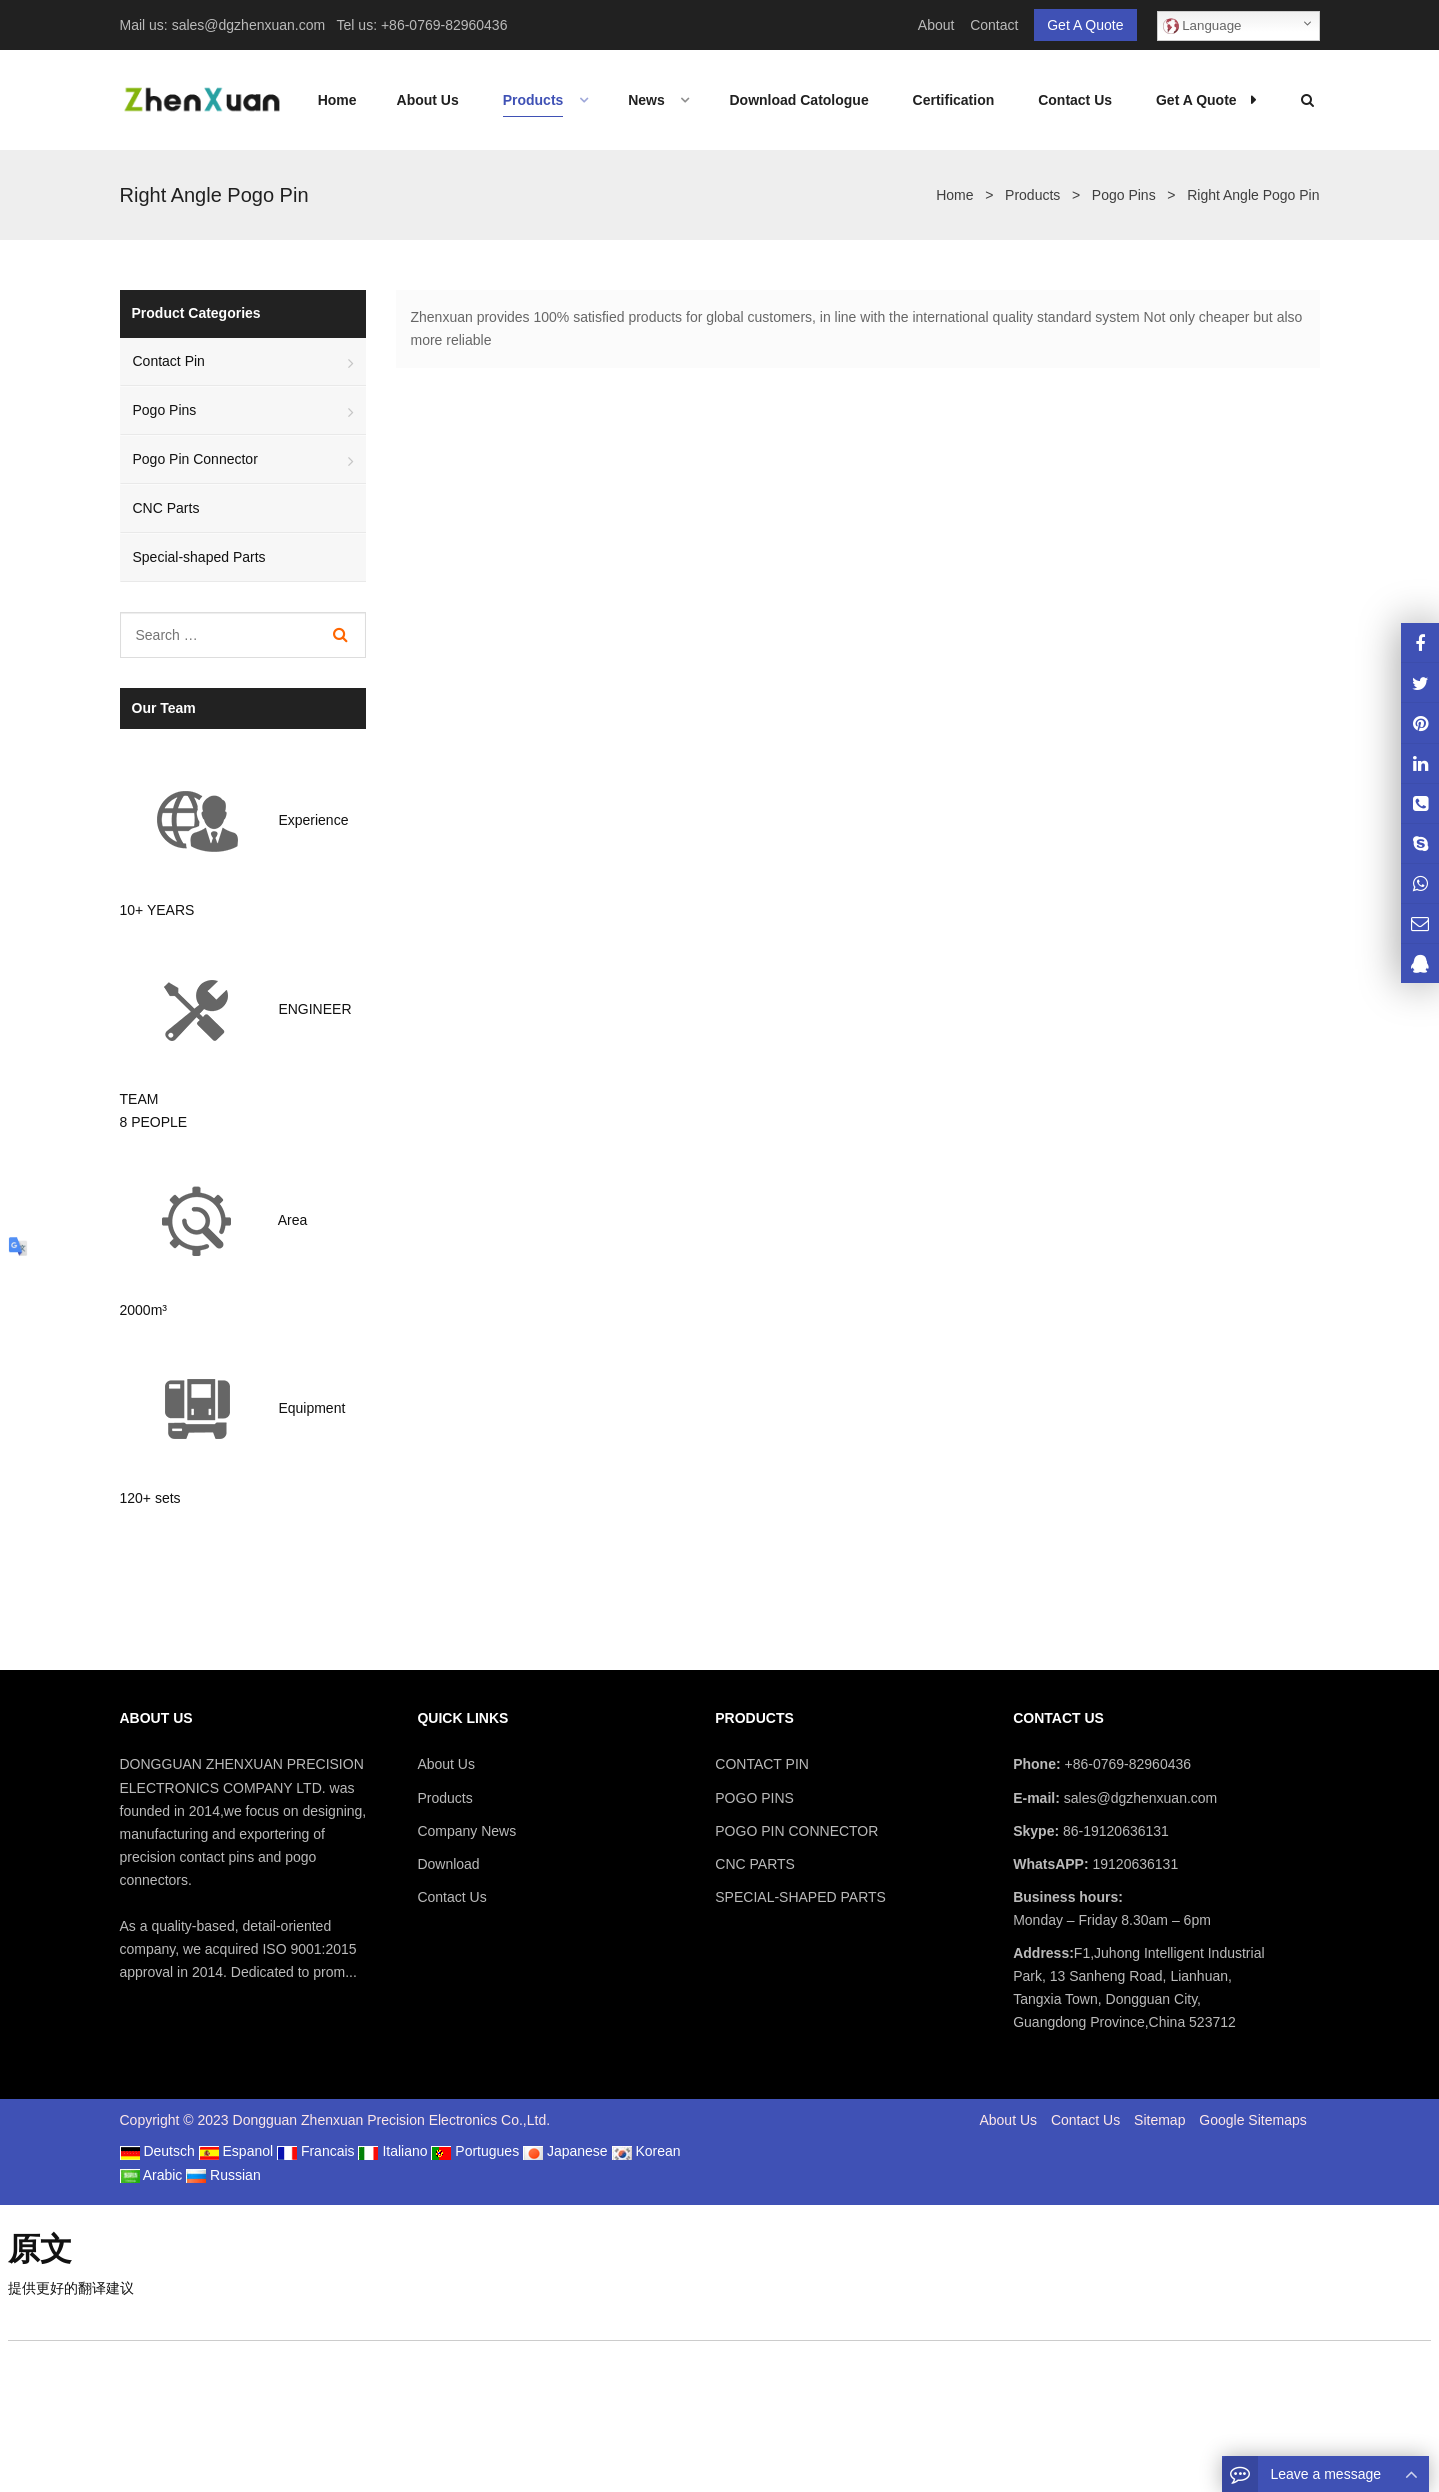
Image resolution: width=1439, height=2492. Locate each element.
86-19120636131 (1114, 1831)
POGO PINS (754, 1798)
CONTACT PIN (762, 1764)
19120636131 (1134, 1864)
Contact (994, 25)
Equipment (311, 1408)
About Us (446, 1764)
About (936, 25)
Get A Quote (1085, 25)
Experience (313, 821)
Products (444, 1798)
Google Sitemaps (1252, 2120)
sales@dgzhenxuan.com (249, 25)
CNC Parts (166, 508)
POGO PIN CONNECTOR (796, 1831)
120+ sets (150, 1498)
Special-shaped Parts (199, 557)
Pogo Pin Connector (195, 459)
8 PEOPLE (154, 1122)
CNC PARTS (755, 1864)
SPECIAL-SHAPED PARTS (800, 1897)
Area (293, 1220)
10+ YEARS (157, 910)
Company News (466, 1831)
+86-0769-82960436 (444, 25)
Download (448, 1864)
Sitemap (1159, 2120)
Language (1202, 26)
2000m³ (143, 1310)
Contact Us (451, 1897)
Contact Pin (169, 361)
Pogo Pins (165, 410)
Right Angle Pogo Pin (214, 195)
